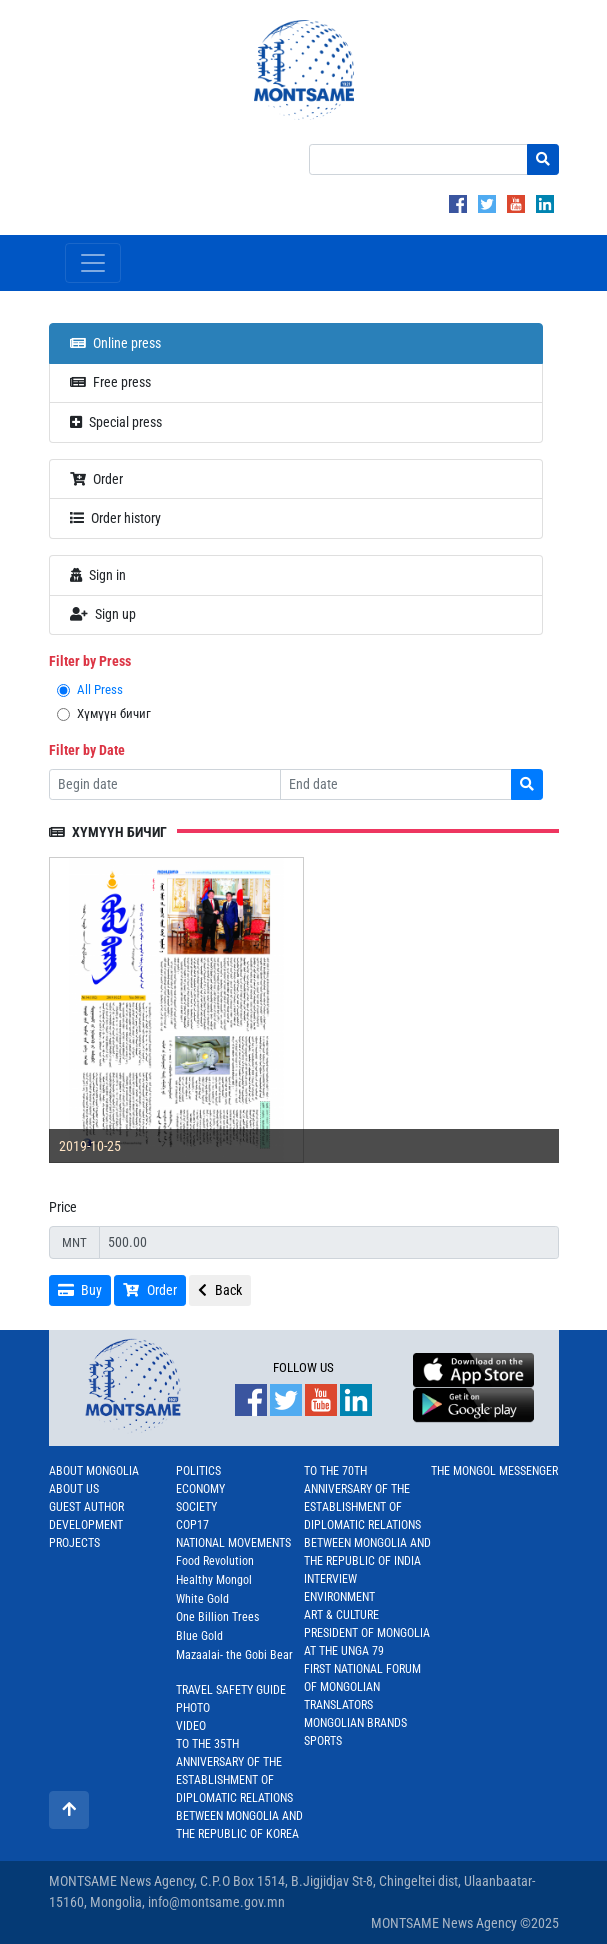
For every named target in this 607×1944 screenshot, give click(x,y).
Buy (80, 1290)
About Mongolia (94, 1471)
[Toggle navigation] (93, 263)
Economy (200, 1489)
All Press (100, 689)
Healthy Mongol (214, 1580)
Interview (330, 1579)
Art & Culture (341, 1615)
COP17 (192, 1525)
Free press (111, 382)
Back (220, 1290)
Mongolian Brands (355, 1723)
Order (97, 479)
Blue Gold (199, 1636)
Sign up (103, 614)
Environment (339, 1597)
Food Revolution (215, 1561)
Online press (116, 343)
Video (191, 1726)
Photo (193, 1708)
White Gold (202, 1599)
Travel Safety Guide (231, 1690)
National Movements (233, 1543)
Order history (116, 518)
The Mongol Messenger (494, 1471)
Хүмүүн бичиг (114, 713)
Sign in (98, 575)
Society (196, 1507)
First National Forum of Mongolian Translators (362, 1687)
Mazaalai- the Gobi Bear (234, 1655)
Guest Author (86, 1507)
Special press (116, 422)
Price (63, 1207)
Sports (323, 1741)
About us (74, 1489)
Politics (198, 1471)
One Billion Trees (217, 1617)
